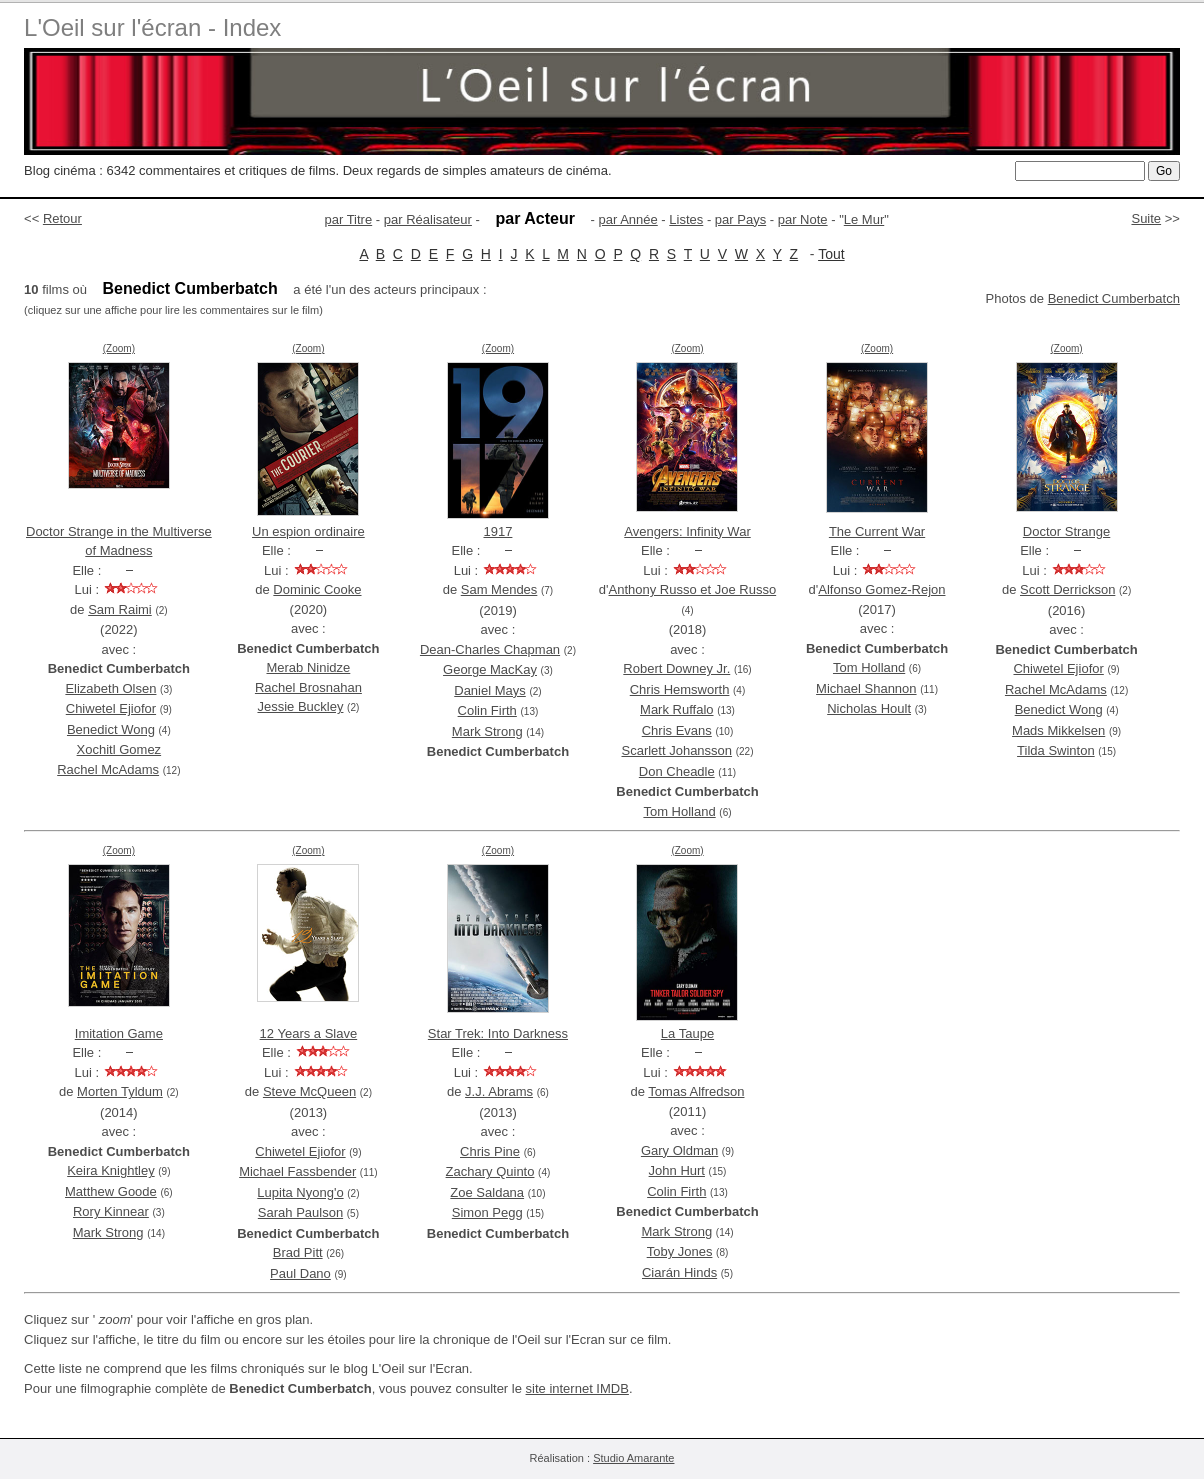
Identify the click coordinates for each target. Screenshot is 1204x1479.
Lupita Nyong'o (300, 1192)
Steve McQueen (309, 1091)
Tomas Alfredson (696, 1091)
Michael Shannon (866, 688)
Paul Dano (300, 1273)
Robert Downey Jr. (676, 668)
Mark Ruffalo (676, 709)
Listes (686, 219)
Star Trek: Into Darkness (498, 1033)
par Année (627, 219)
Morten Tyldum (120, 1091)
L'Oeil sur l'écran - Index (152, 27)
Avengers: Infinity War (687, 531)
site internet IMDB (577, 1388)
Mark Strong (487, 731)
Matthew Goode (111, 1191)
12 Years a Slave (309, 1033)
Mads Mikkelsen (1058, 730)
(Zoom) (119, 348)
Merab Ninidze (308, 667)
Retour (62, 218)
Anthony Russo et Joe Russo (693, 589)
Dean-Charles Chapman (490, 649)
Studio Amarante (633, 1458)
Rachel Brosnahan (308, 687)
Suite (1146, 218)
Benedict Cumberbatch (1114, 298)
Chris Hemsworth (680, 689)
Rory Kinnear (111, 1211)
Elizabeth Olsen (110, 688)
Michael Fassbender (297, 1171)
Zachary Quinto (490, 1171)
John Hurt (677, 1170)
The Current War (877, 531)
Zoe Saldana (487, 1192)
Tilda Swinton (1056, 750)
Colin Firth (487, 710)
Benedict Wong (111, 729)
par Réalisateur (428, 219)
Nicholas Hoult (869, 708)
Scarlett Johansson (676, 750)
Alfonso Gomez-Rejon (881, 589)
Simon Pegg (487, 1212)
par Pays (740, 219)
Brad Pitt (298, 1252)
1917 (497, 531)
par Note (803, 219)
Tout (831, 254)
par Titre (349, 219)
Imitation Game (119, 1033)
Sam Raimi (120, 609)
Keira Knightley (110, 1170)
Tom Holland (679, 811)
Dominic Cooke (317, 589)
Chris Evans (677, 730)
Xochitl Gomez (119, 749)
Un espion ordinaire (308, 531)
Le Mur (864, 219)
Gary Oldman (679, 1150)
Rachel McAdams (108, 769)
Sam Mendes (499, 589)
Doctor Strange (1066, 531)
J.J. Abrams (499, 1091)
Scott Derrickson (1067, 589)
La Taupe (687, 1033)
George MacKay (490, 669)
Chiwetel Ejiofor (111, 708)
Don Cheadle (677, 771)
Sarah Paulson (300, 1212)
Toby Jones (680, 1251)
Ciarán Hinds (679, 1272)
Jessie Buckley (300, 706)
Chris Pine (490, 1151)
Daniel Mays (490, 690)
